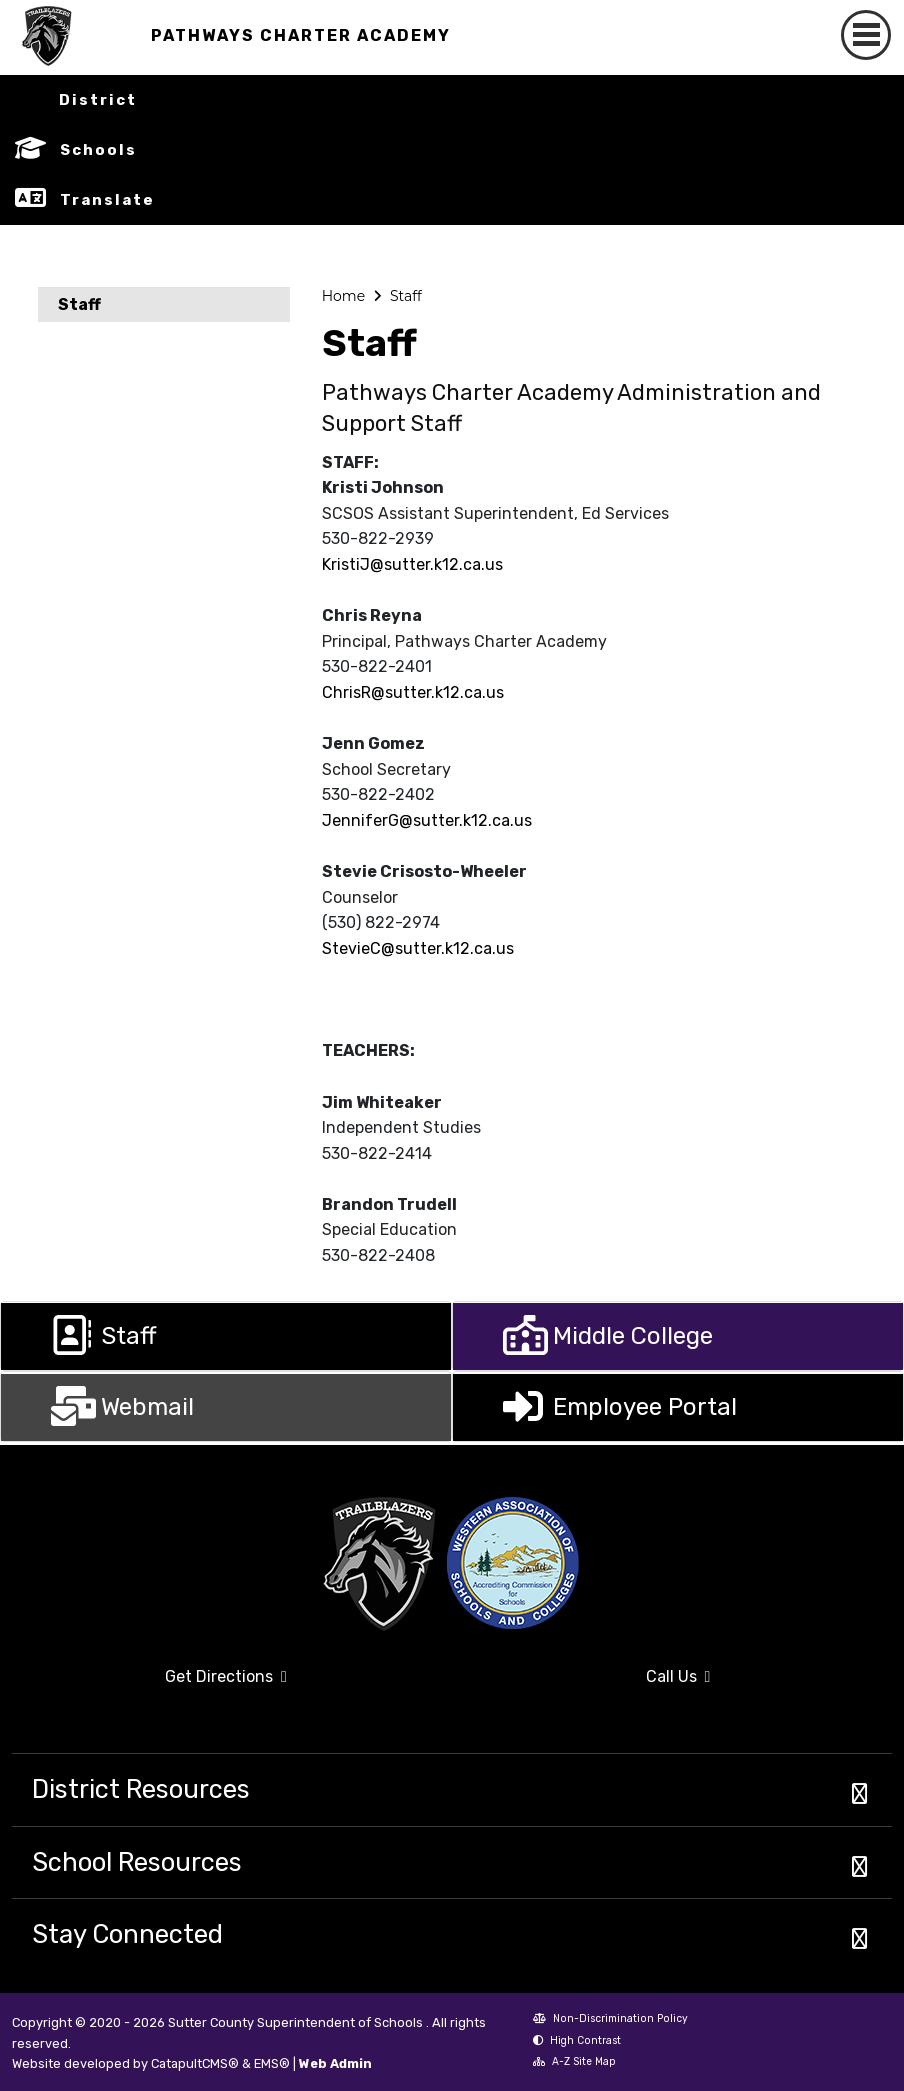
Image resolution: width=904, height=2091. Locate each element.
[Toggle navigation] (866, 35)
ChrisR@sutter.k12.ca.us (413, 692)
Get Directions (149, 1684)
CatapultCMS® (195, 2063)
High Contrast (585, 2040)
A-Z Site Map (574, 2063)
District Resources (141, 1789)
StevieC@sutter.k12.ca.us (418, 948)
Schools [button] (98, 150)
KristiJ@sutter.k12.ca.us (412, 564)
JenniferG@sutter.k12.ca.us (427, 820)
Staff (79, 304)
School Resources (137, 1862)
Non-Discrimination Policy (610, 2020)
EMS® (272, 2063)
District (98, 100)
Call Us (587, 1684)
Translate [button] (107, 200)
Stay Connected (127, 1934)
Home (343, 296)
